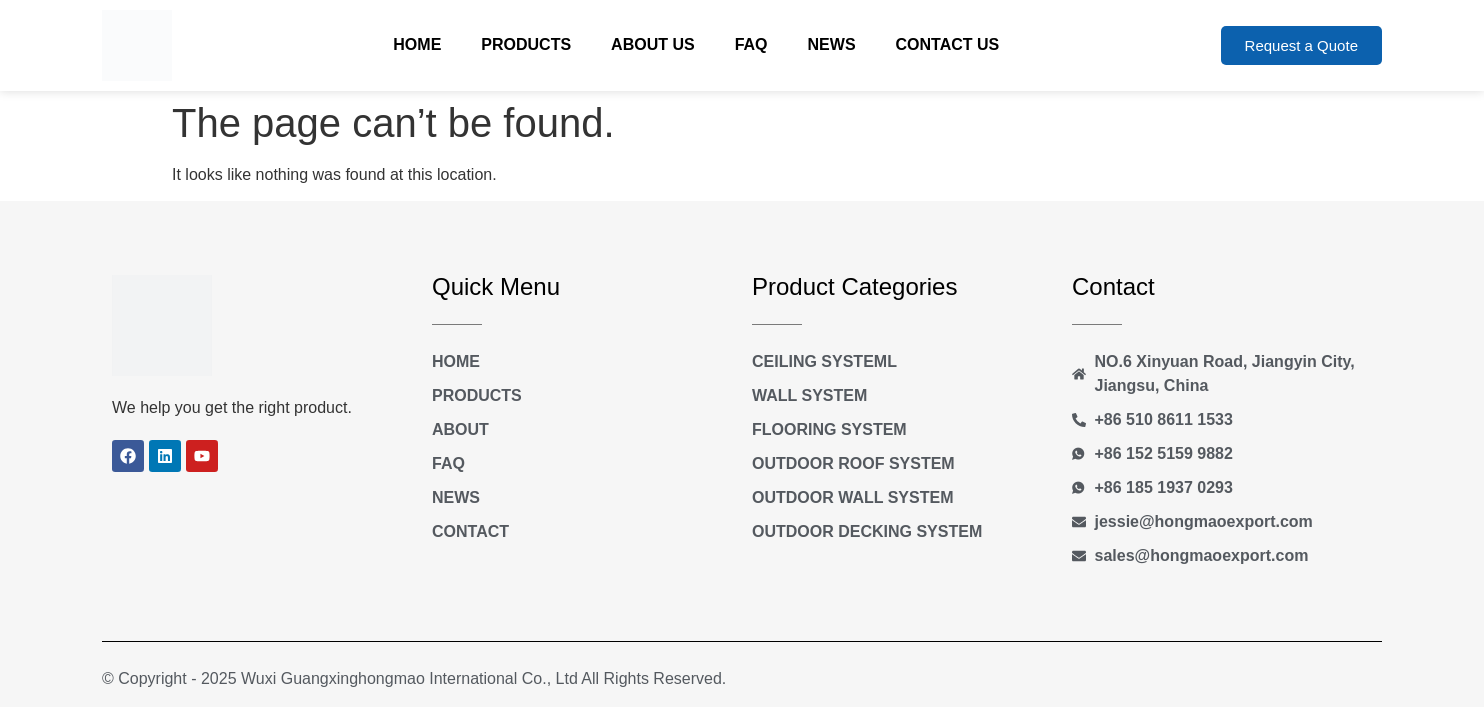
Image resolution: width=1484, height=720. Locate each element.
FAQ (751, 44)
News (832, 44)
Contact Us (948, 44)
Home (417, 44)
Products (526, 44)
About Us (653, 44)
